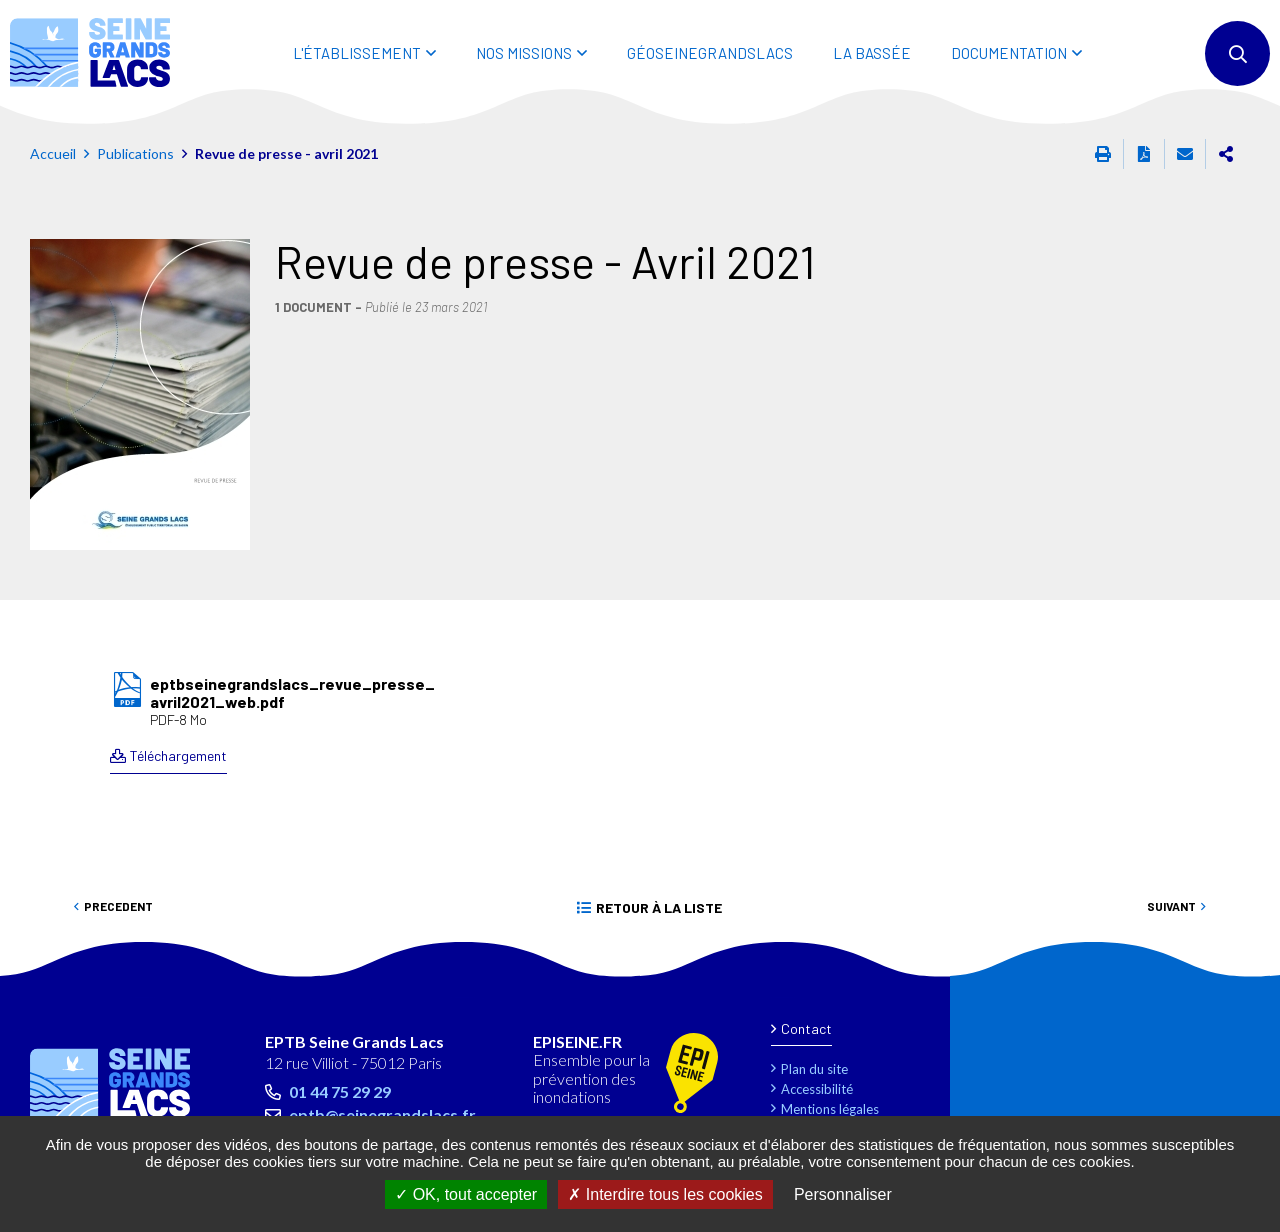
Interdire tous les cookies (665, 1194)
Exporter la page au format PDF (1144, 154)
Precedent (118, 906)
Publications (135, 153)
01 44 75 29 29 (340, 1091)
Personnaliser (843, 1194)
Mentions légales (830, 1109)
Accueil (53, 153)
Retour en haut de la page (1220, 967)
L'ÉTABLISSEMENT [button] (357, 53)
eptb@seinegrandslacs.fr (382, 1114)
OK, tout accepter (466, 1194)
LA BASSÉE (872, 53)
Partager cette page (1226, 154)
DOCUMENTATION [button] (1009, 53)
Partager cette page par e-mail (1185, 154)
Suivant (1171, 906)
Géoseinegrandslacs (710, 53)
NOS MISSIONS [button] (524, 53)
